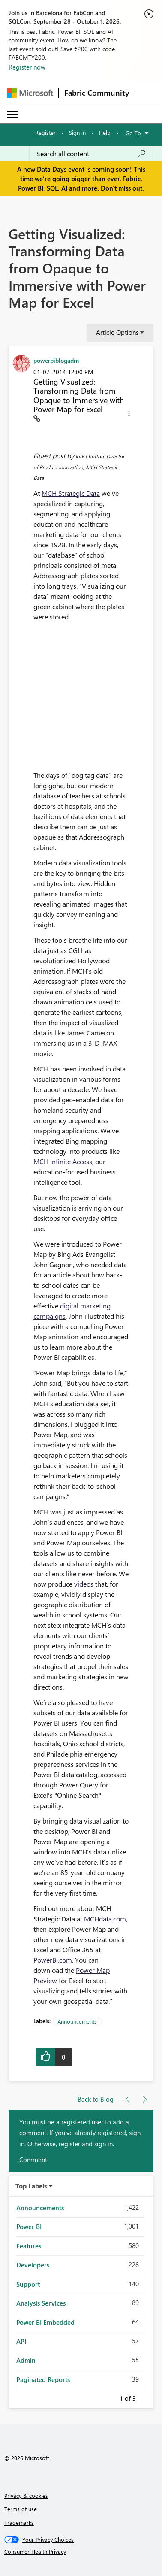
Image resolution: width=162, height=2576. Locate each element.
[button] (129, 414)
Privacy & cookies (26, 2495)
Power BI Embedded (45, 2322)
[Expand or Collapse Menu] (12, 114)
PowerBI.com (52, 1959)
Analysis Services (41, 2303)
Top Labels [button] (31, 2186)
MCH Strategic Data (71, 493)
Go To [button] (133, 133)
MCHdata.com (105, 1918)
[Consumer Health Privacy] (81, 2551)
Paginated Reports (43, 2379)
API (21, 2341)
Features (28, 2246)
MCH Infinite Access (62, 1161)
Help (105, 132)
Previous (109, 2397)
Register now (27, 67)
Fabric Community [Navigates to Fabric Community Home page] (96, 93)
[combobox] (91, 154)
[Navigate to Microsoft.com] (30, 93)
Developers (32, 2264)
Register (45, 132)
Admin (26, 2360)
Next (146, 2397)
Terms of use (20, 2508)
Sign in (77, 132)
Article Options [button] (117, 332)
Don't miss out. (122, 188)
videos (83, 1583)
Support (28, 2284)
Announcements (77, 2021)
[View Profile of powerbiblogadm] (56, 360)
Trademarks (19, 2522)
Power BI (29, 2226)
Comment (33, 2159)
